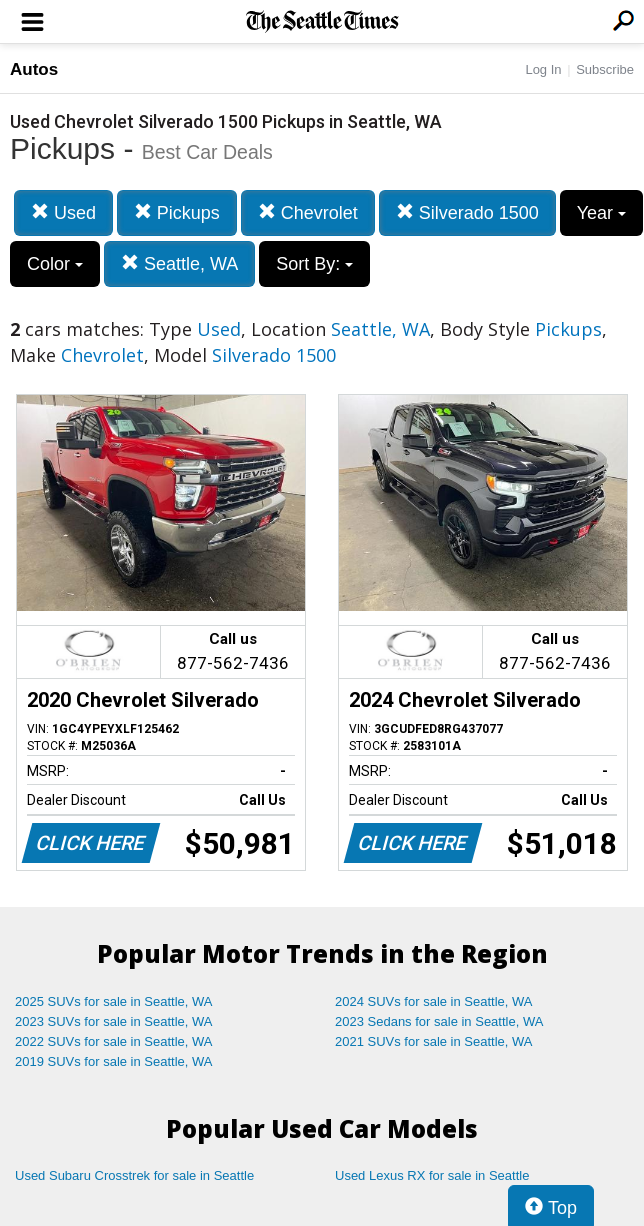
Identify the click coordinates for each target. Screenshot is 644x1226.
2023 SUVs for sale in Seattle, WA (114, 1021)
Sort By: (314, 264)
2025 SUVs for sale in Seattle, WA (114, 1001)
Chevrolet (308, 212)
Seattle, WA (179, 263)
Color (55, 264)
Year (601, 213)
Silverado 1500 (467, 212)
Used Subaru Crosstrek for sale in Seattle (134, 1175)
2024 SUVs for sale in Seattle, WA (434, 1001)
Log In (543, 69)
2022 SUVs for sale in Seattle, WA (114, 1041)
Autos (34, 69)
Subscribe (605, 69)
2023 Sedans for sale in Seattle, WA (439, 1021)
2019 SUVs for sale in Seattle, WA (114, 1061)
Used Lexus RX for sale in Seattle (432, 1175)
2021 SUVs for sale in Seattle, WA (434, 1041)
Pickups (177, 212)
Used (63, 212)
